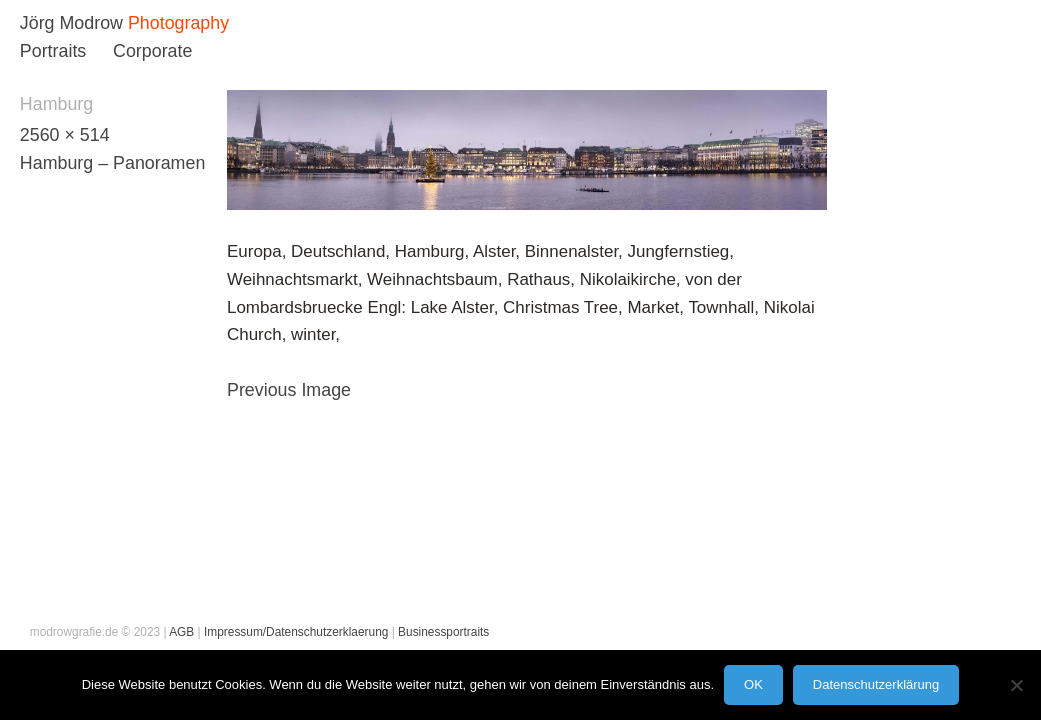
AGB (181, 632)
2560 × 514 (65, 135)
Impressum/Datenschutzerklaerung (296, 632)
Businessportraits (443, 632)
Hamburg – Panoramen (112, 163)
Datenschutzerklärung (876, 684)
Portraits (53, 51)
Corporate (152, 51)
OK (753, 684)
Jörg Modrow (71, 23)
